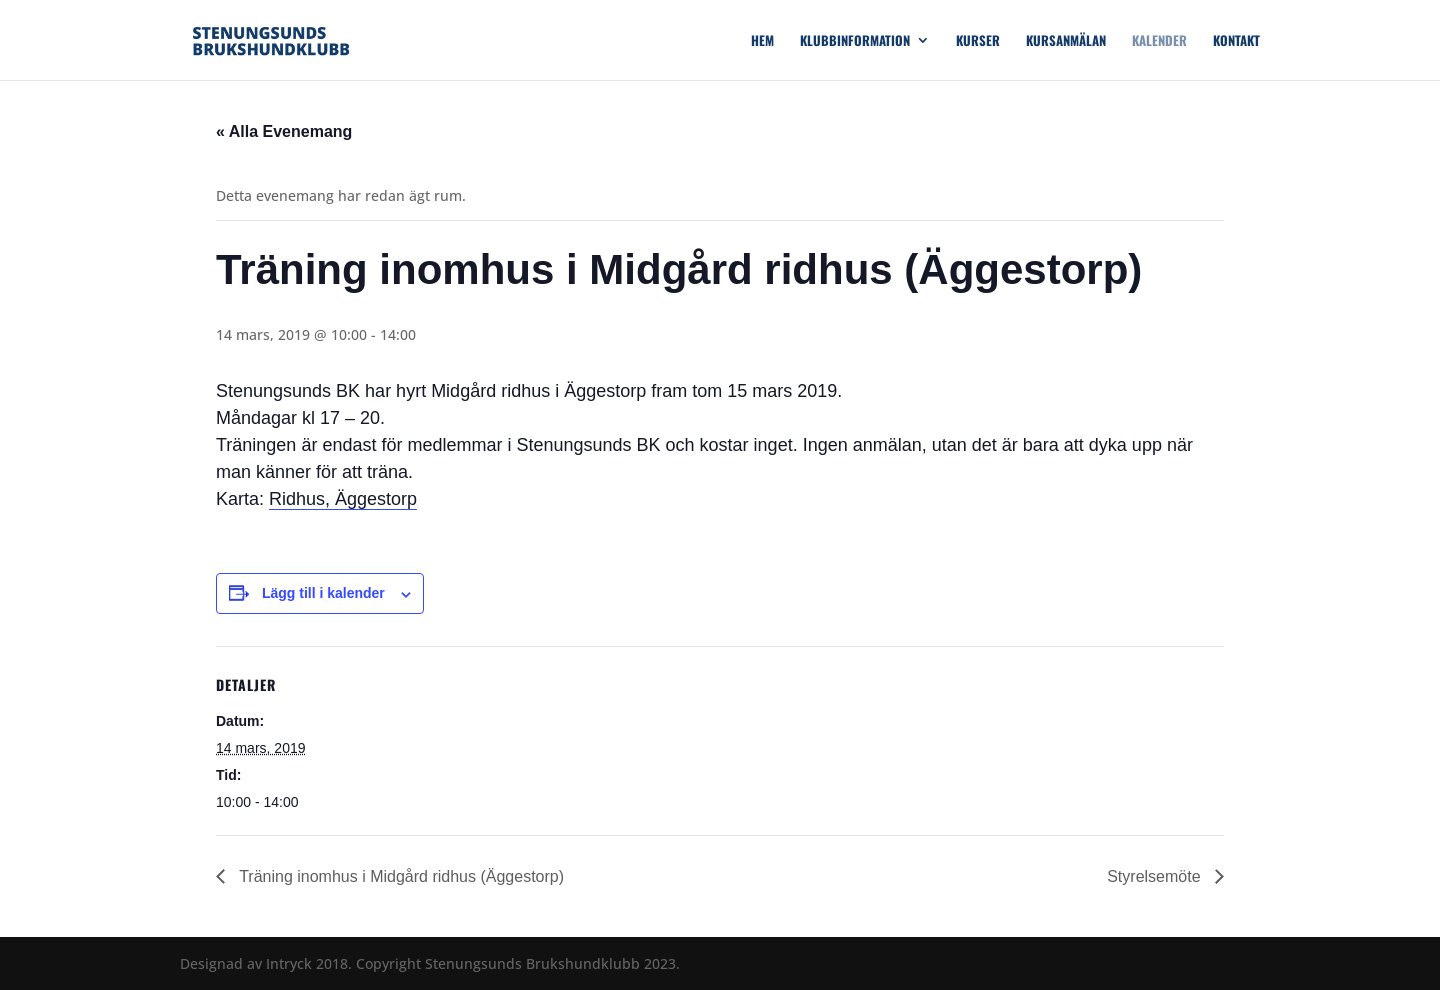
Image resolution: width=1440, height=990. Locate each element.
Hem (762, 41)
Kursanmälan (1066, 41)
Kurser (978, 41)
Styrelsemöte (1156, 876)
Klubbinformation (855, 41)
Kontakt (1236, 41)
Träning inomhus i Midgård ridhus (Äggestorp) (399, 876)
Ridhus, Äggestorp (343, 499)
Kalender (1159, 41)
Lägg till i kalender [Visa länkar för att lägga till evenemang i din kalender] (323, 593)
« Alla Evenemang (284, 131)
